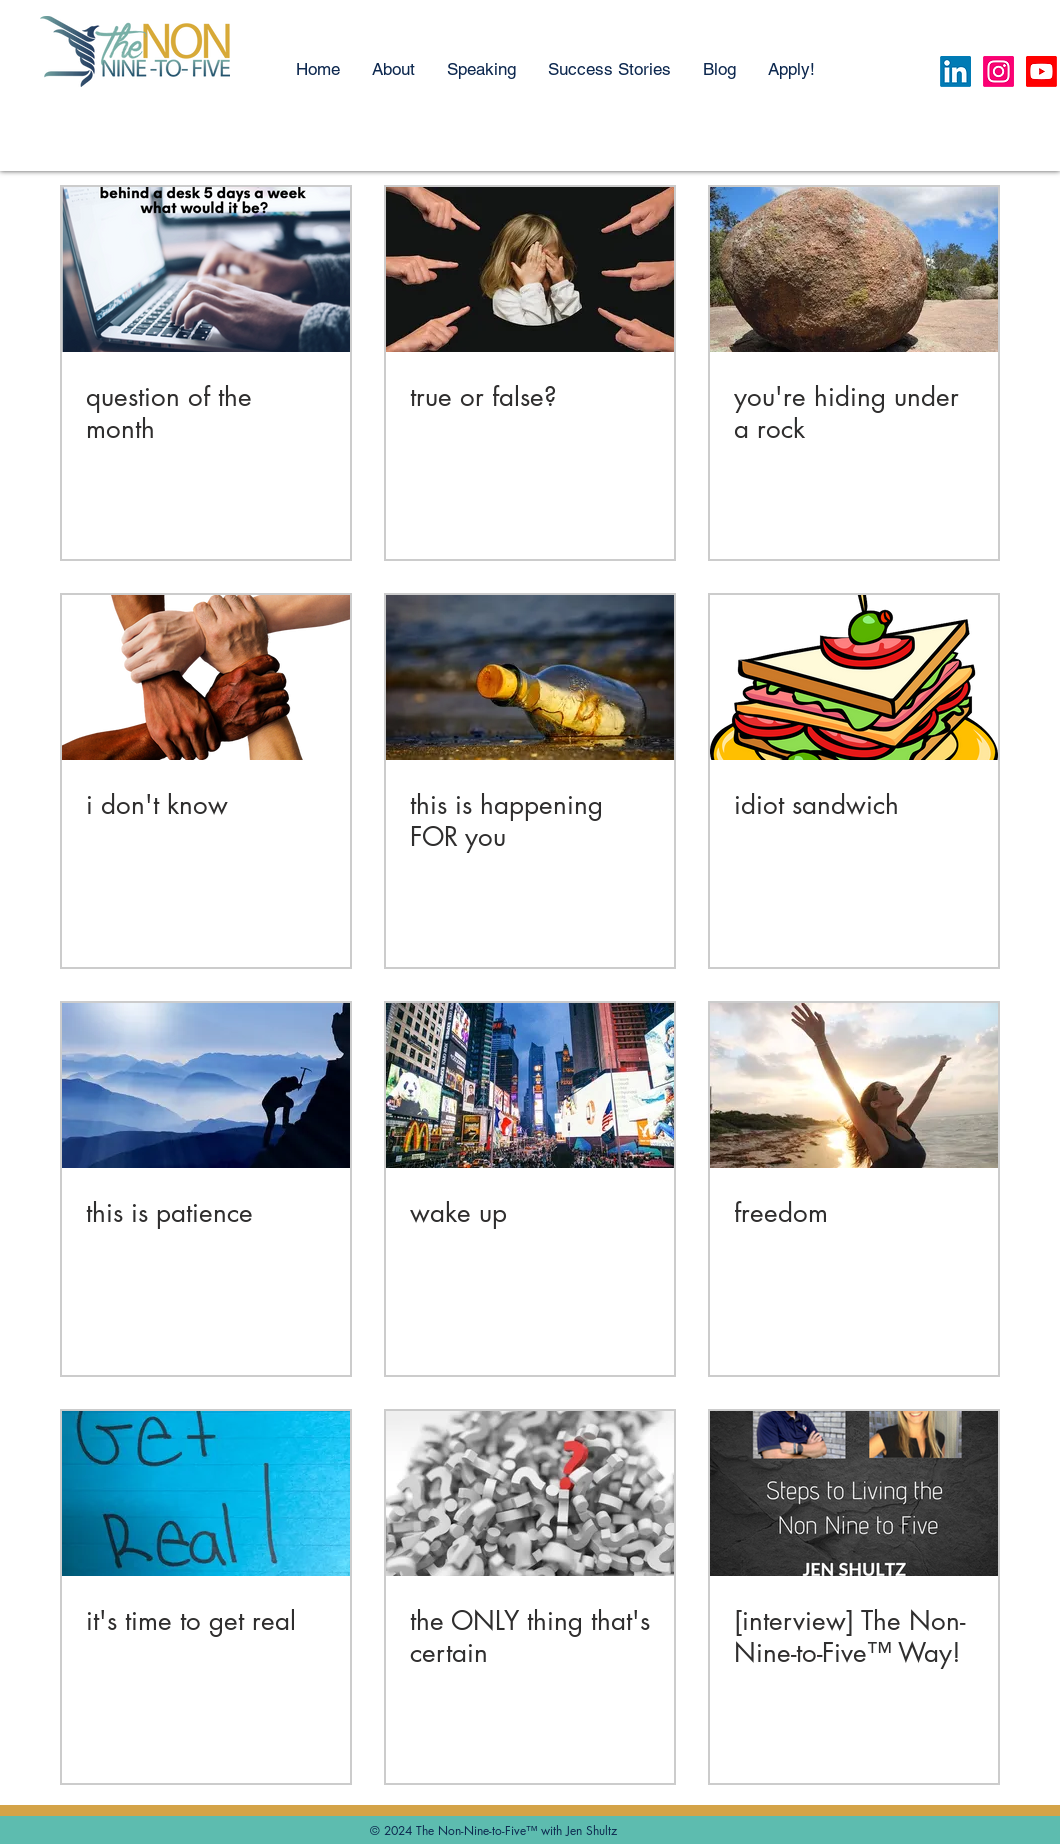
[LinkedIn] (955, 71)
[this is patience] (206, 1085)
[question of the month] (206, 269)
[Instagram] (998, 71)
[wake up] (530, 1085)
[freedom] (854, 1085)
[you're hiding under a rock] (854, 269)
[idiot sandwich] (854, 677)
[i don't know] (206, 677)
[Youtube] (1041, 71)
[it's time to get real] (206, 1493)
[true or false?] (530, 269)
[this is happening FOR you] (530, 677)
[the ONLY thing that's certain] (530, 1493)
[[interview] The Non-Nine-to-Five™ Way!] (854, 1493)
